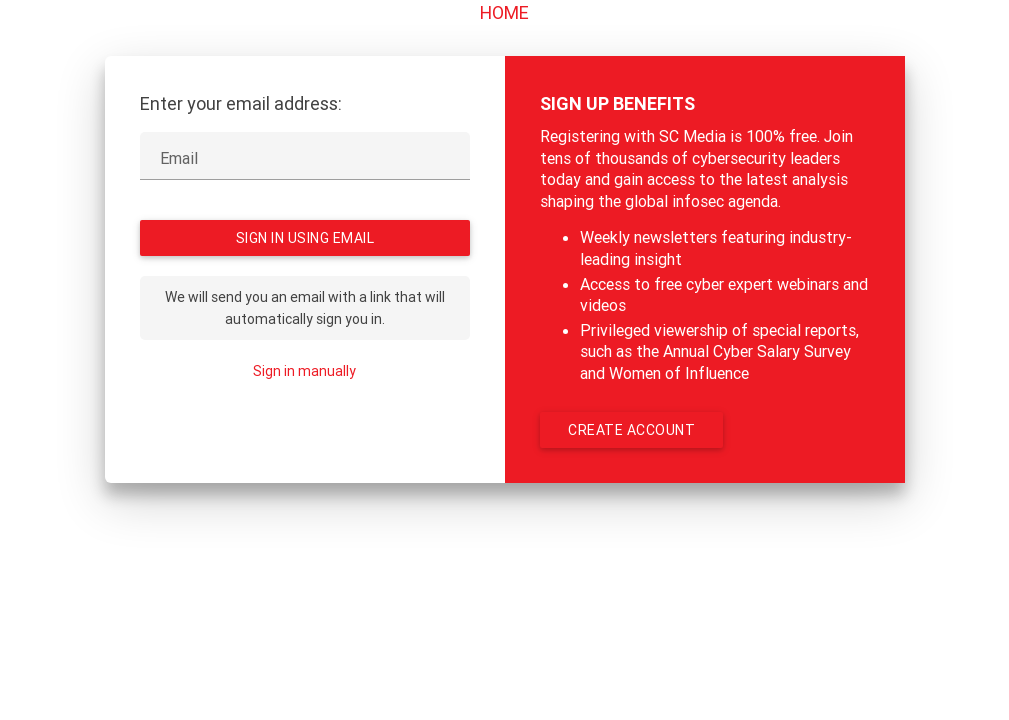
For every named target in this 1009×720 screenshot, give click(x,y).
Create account (631, 430)
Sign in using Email (304, 238)
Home (504, 12)
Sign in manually (304, 371)
